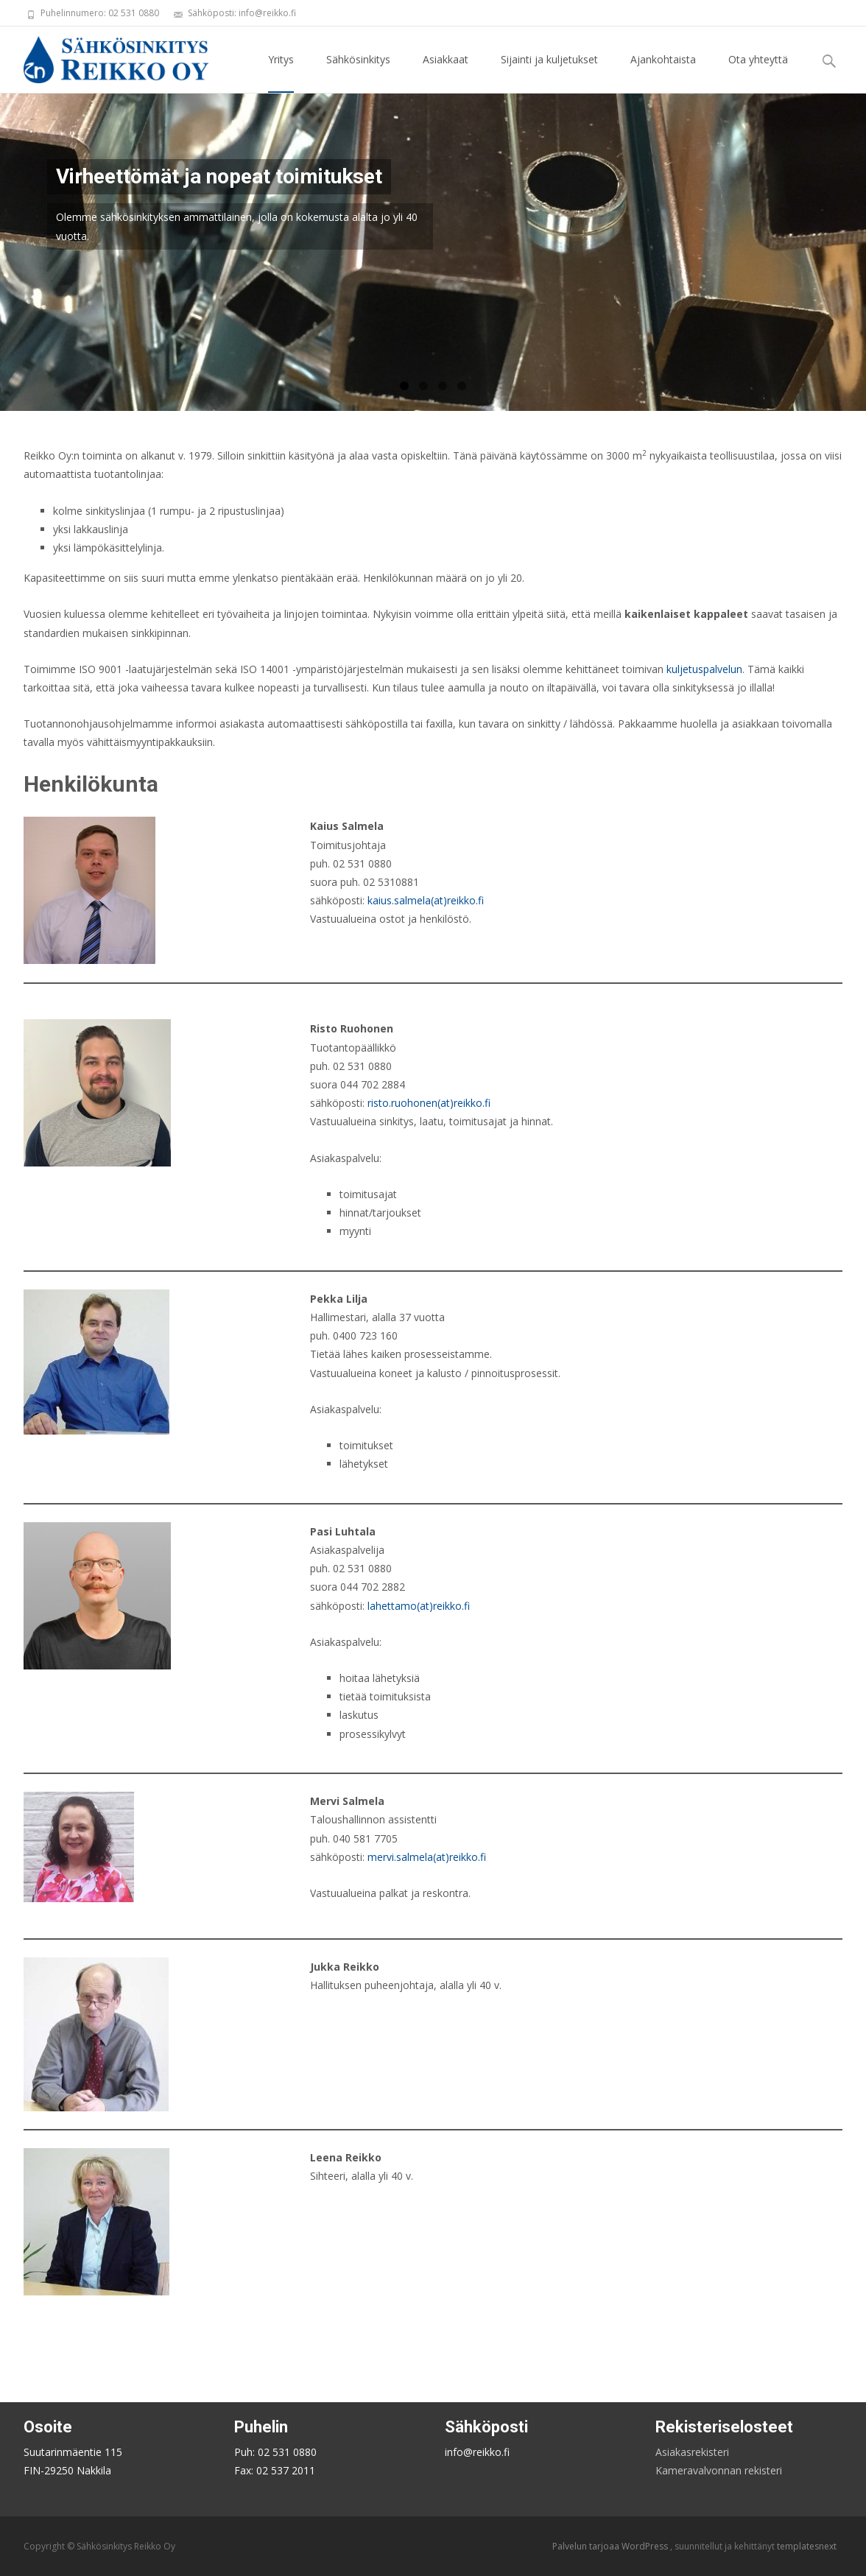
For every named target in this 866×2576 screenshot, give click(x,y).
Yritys (281, 72)
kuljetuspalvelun (704, 669)
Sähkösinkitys (358, 72)
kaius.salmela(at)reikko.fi (425, 900)
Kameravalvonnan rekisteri (718, 2470)
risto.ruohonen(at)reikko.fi (428, 1103)
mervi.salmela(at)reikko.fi (426, 1857)
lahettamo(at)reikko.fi (418, 1606)
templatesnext (807, 2546)
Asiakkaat (445, 72)
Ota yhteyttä (758, 72)
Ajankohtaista (663, 72)
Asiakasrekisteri (692, 2452)
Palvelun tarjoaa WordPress (611, 2546)
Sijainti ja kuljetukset (549, 72)
